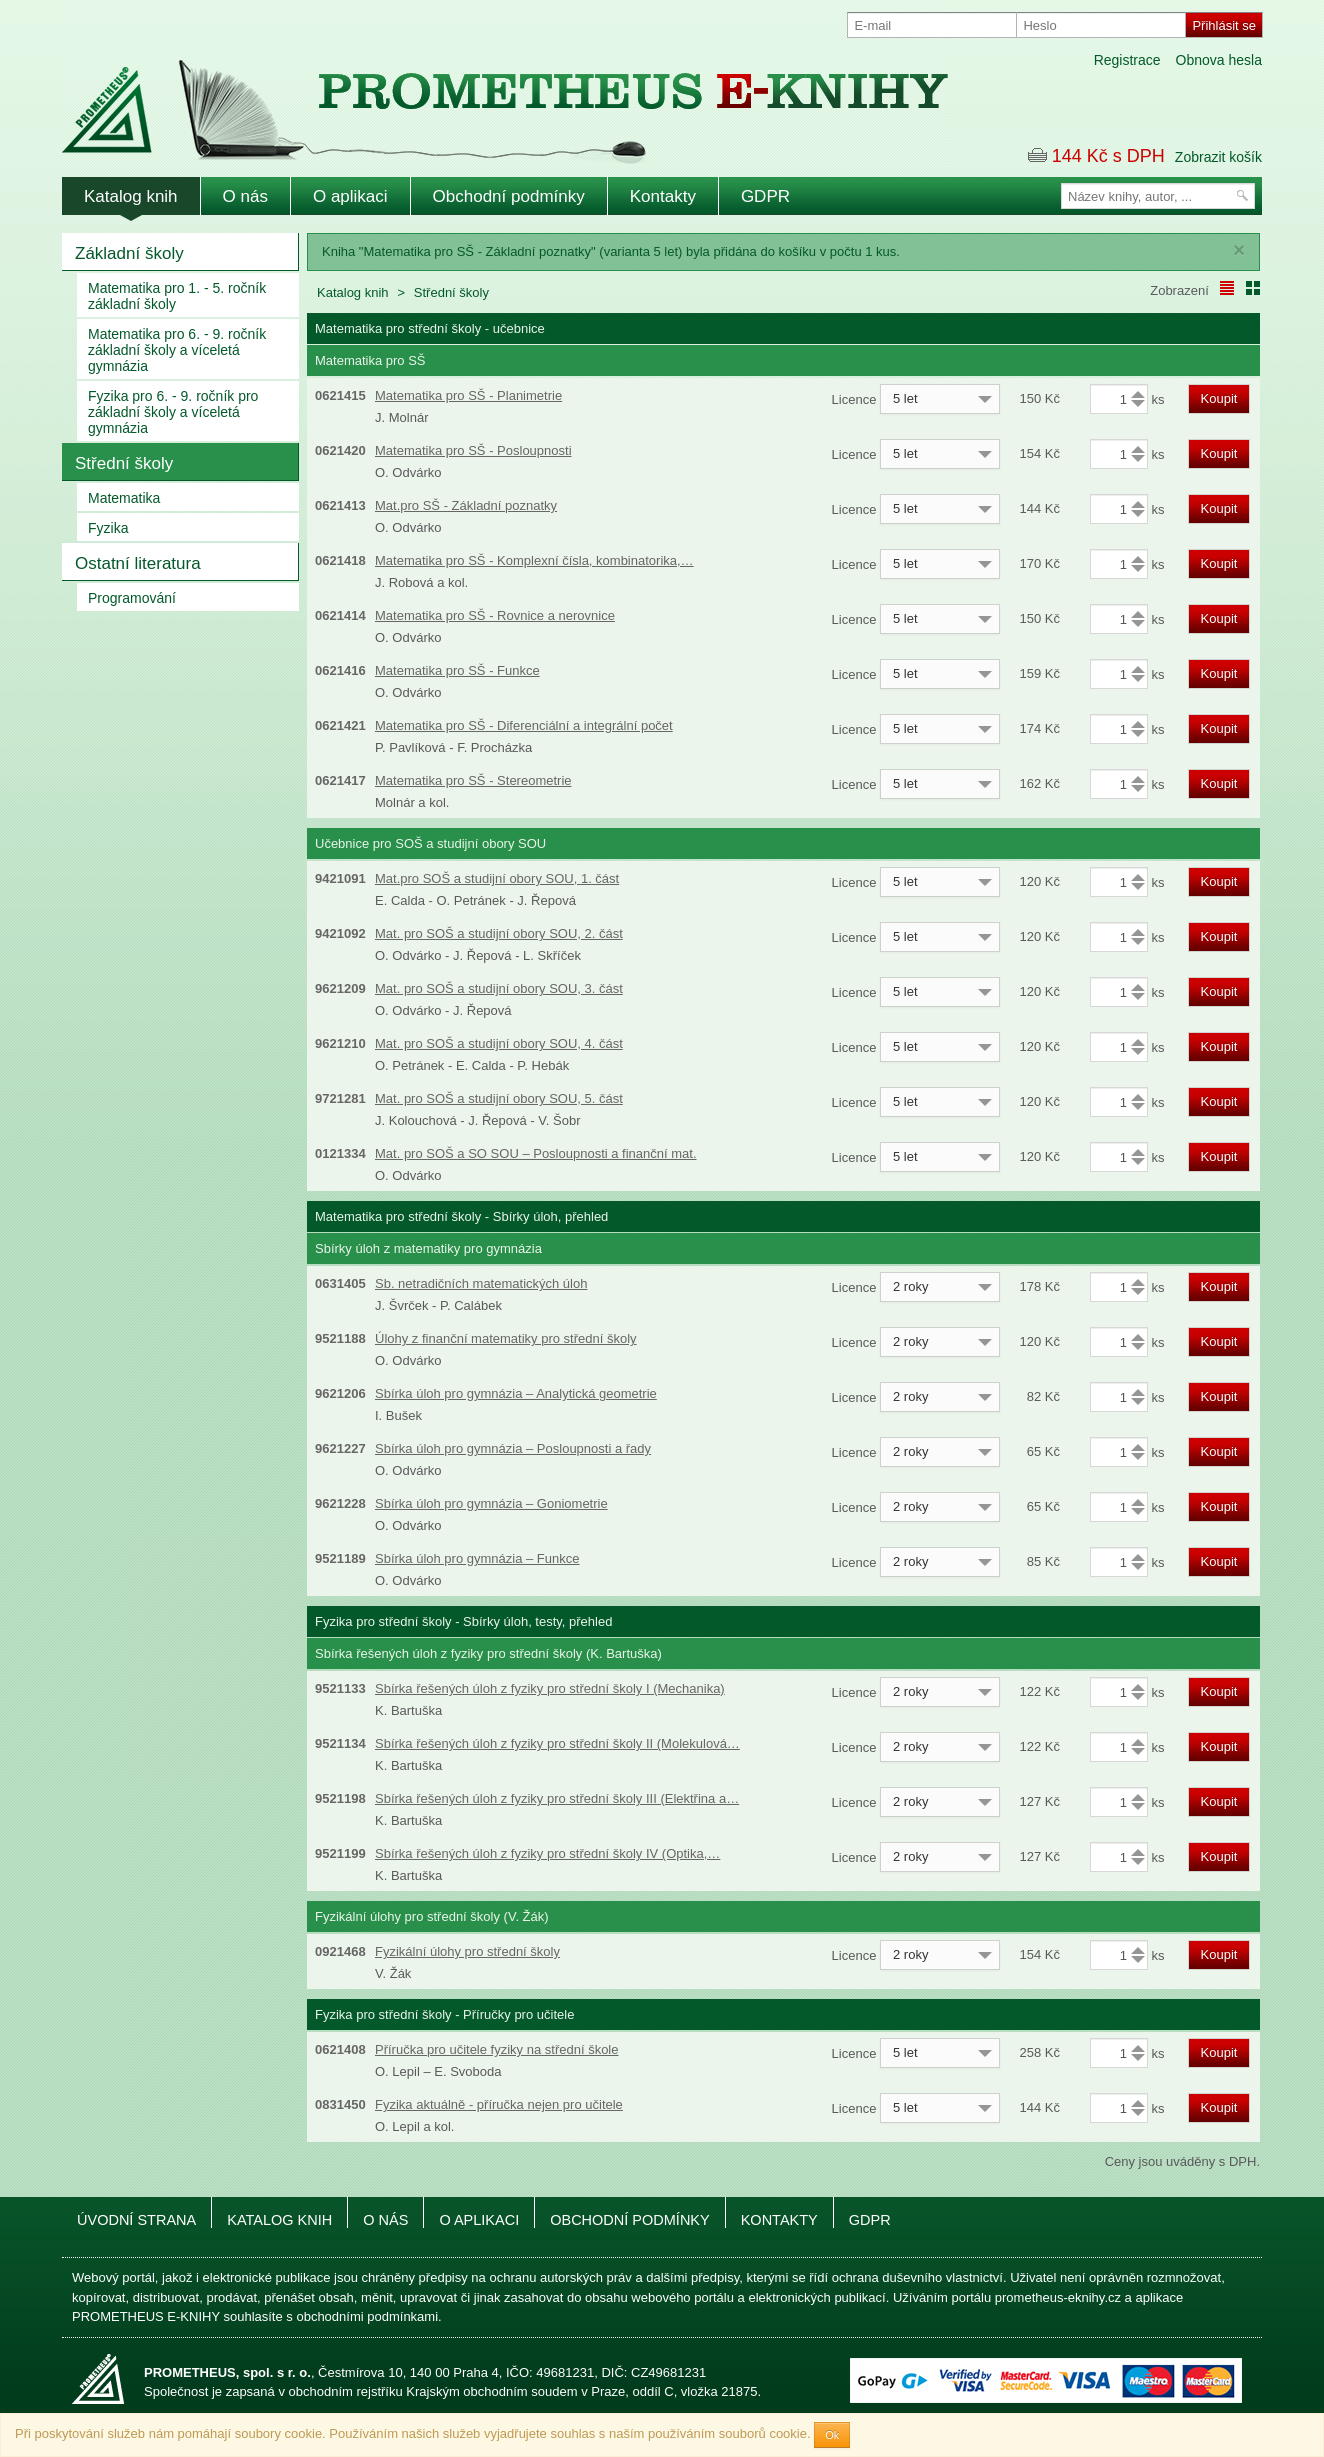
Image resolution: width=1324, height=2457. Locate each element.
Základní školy (129, 253)
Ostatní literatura (138, 563)
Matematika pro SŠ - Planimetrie (468, 395)
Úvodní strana (136, 2220)
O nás (245, 196)
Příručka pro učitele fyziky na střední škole (497, 2049)
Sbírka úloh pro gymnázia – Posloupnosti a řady (513, 1448)
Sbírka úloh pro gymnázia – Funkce (477, 1558)
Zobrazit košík (1218, 157)
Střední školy (124, 463)
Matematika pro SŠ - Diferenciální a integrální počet (524, 725)
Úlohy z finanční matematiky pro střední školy (506, 1338)
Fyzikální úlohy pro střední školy (467, 1951)
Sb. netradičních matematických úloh (481, 1283)
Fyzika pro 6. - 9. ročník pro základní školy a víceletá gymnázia (173, 412)
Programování (132, 598)
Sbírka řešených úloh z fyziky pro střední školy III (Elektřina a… (557, 1798)
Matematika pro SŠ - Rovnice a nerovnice (495, 615)
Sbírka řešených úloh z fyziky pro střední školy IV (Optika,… (547, 1853)
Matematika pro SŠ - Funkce (457, 670)
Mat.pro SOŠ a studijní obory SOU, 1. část (497, 878)
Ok (832, 2435)
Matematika (124, 498)
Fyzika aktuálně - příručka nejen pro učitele (499, 2104)
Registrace (1127, 60)
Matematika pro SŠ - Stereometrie (473, 780)
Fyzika (108, 528)
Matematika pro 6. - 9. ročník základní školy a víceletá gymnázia (177, 350)
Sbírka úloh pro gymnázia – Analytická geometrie (516, 1393)
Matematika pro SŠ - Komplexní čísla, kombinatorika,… (534, 560)
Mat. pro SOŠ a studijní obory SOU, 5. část (499, 1098)
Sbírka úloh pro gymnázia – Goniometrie (491, 1503)
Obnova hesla (1219, 60)
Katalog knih (131, 196)
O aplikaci (350, 196)
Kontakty (663, 196)
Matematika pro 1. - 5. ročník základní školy (177, 296)
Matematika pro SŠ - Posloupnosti (473, 450)
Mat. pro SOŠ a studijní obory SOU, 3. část (499, 988)
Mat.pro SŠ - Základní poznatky (466, 505)
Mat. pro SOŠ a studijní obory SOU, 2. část (499, 933)
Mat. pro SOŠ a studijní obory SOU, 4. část (499, 1043)
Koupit (1219, 398)
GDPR (765, 196)
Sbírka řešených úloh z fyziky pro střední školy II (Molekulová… (557, 1743)
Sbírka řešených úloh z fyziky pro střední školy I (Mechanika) (550, 1688)
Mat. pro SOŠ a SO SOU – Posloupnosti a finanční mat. (536, 1153)
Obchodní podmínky (509, 196)
